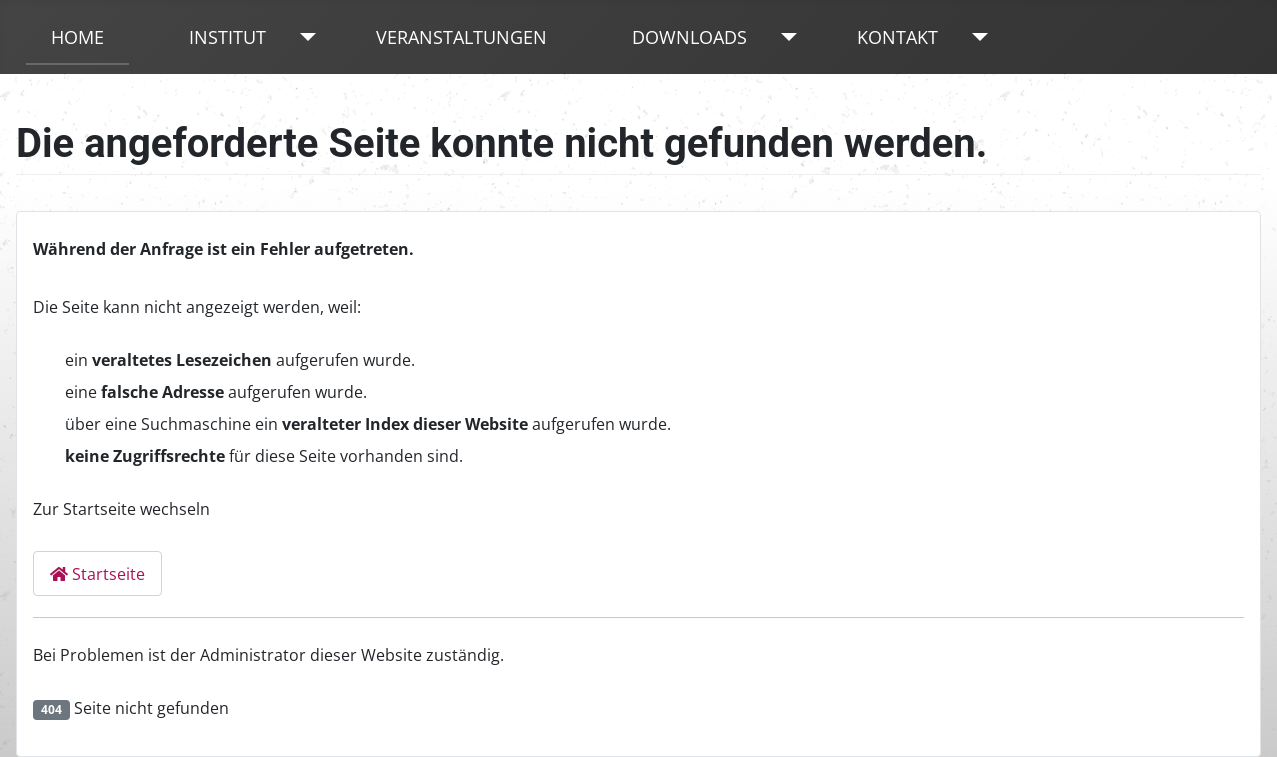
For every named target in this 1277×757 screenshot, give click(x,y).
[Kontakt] (975, 37)
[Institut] (303, 37)
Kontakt (897, 37)
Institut (227, 37)
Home (77, 37)
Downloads (689, 37)
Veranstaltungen (461, 37)
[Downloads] (784, 37)
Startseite (97, 574)
